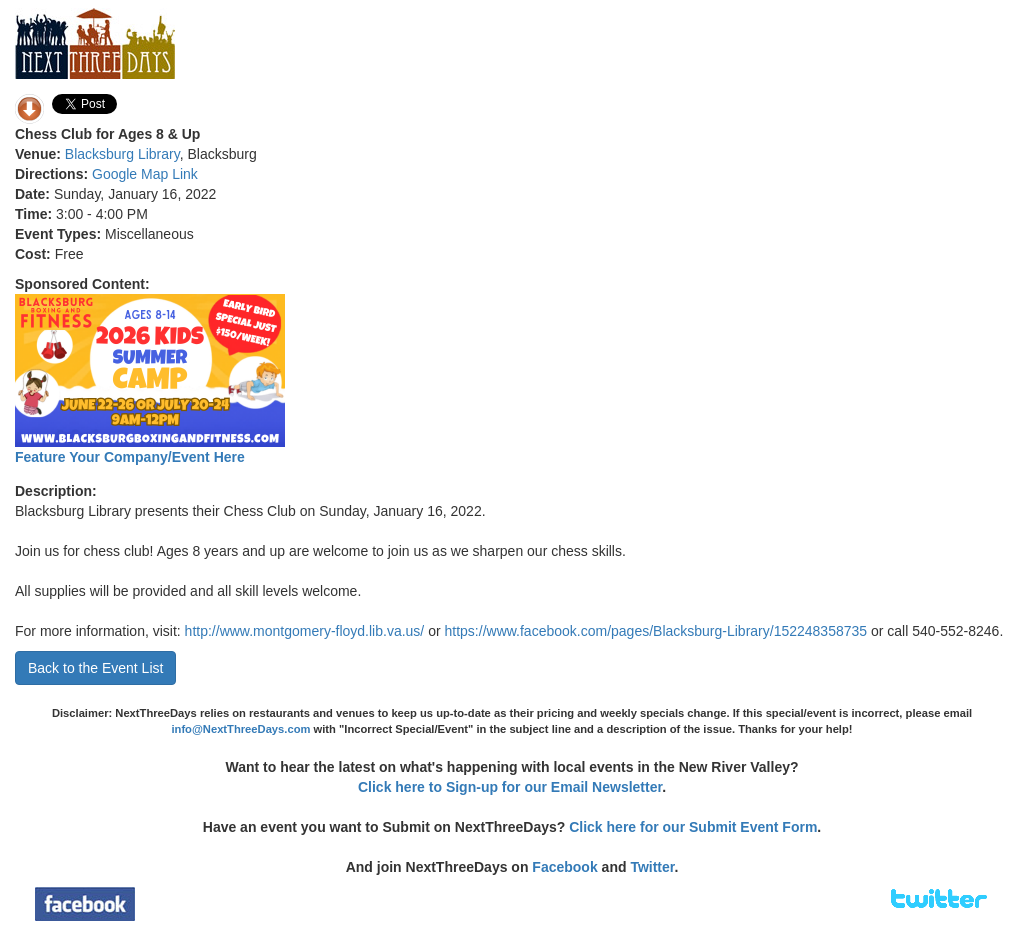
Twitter (652, 867)
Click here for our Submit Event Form (693, 827)
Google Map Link (145, 174)
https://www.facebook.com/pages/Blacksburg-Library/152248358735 (656, 631)
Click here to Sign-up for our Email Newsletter (510, 787)
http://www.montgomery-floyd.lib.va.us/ (305, 631)
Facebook (564, 867)
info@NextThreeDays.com (240, 729)
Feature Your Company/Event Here (130, 457)
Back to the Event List (95, 668)
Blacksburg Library (122, 154)
